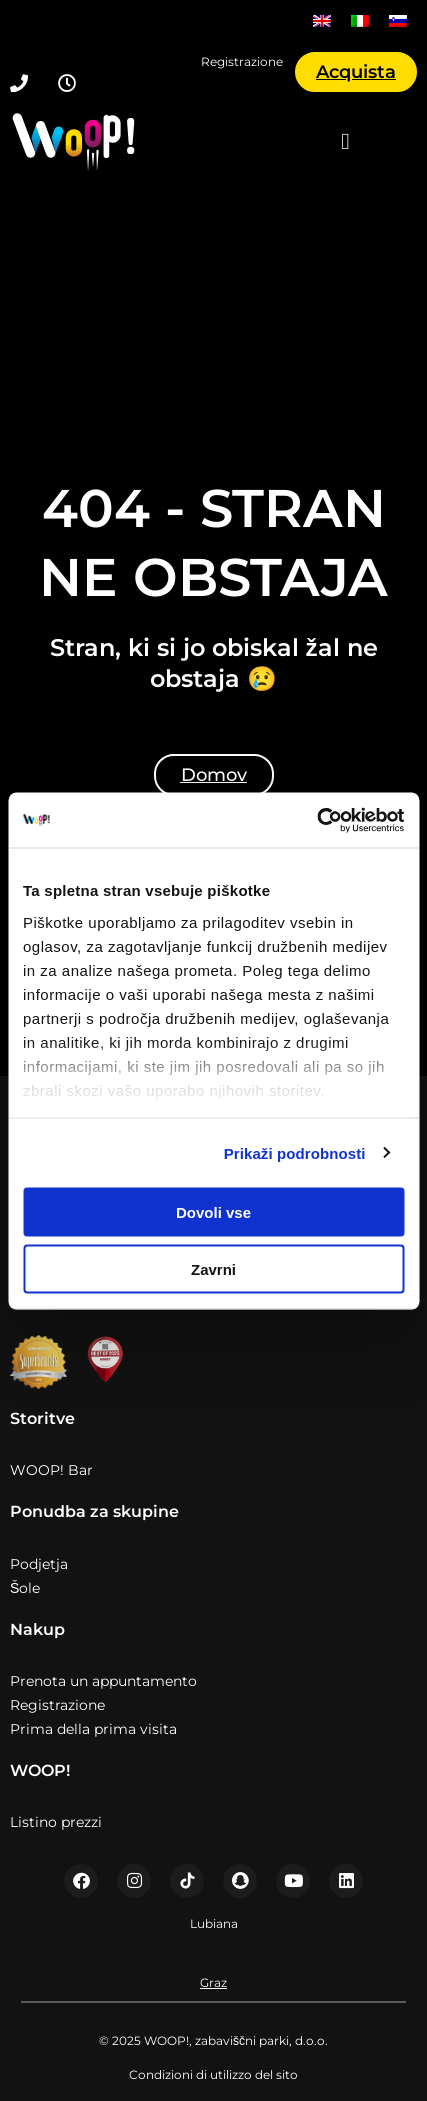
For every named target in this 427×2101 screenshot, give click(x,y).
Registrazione (57, 1705)
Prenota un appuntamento (103, 1681)
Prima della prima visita (93, 1729)
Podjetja (39, 1564)
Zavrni (213, 1268)
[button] (346, 142)
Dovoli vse (213, 1212)
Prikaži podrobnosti (295, 1152)
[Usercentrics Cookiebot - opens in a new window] (316, 820)
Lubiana (214, 1923)
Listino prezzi (56, 1822)
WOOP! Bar (51, 1470)
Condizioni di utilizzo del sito (213, 2074)
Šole (25, 1588)
